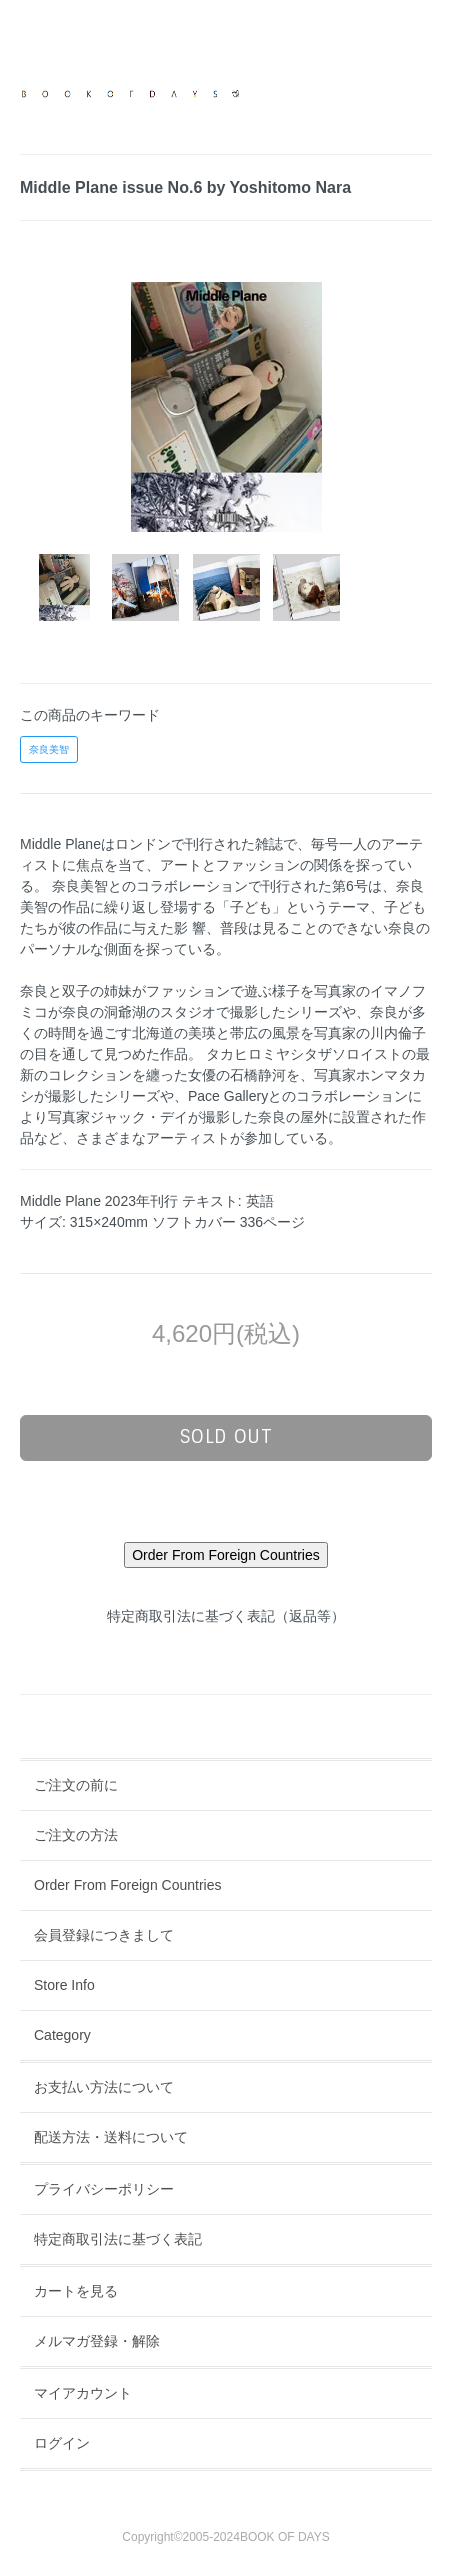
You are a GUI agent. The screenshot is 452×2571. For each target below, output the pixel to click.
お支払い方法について (104, 2087)
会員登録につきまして (104, 1935)
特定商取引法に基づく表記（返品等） (226, 1616)
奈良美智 (49, 749)
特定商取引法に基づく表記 (118, 2239)
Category (62, 2035)
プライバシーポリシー (104, 2189)
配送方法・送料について (111, 2137)
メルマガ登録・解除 (97, 2341)
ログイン (62, 2443)
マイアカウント (83, 2393)
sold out (226, 1437)
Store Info (64, 1985)
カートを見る (76, 2291)
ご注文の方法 (76, 1835)
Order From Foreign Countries (128, 1885)
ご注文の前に (76, 1785)
